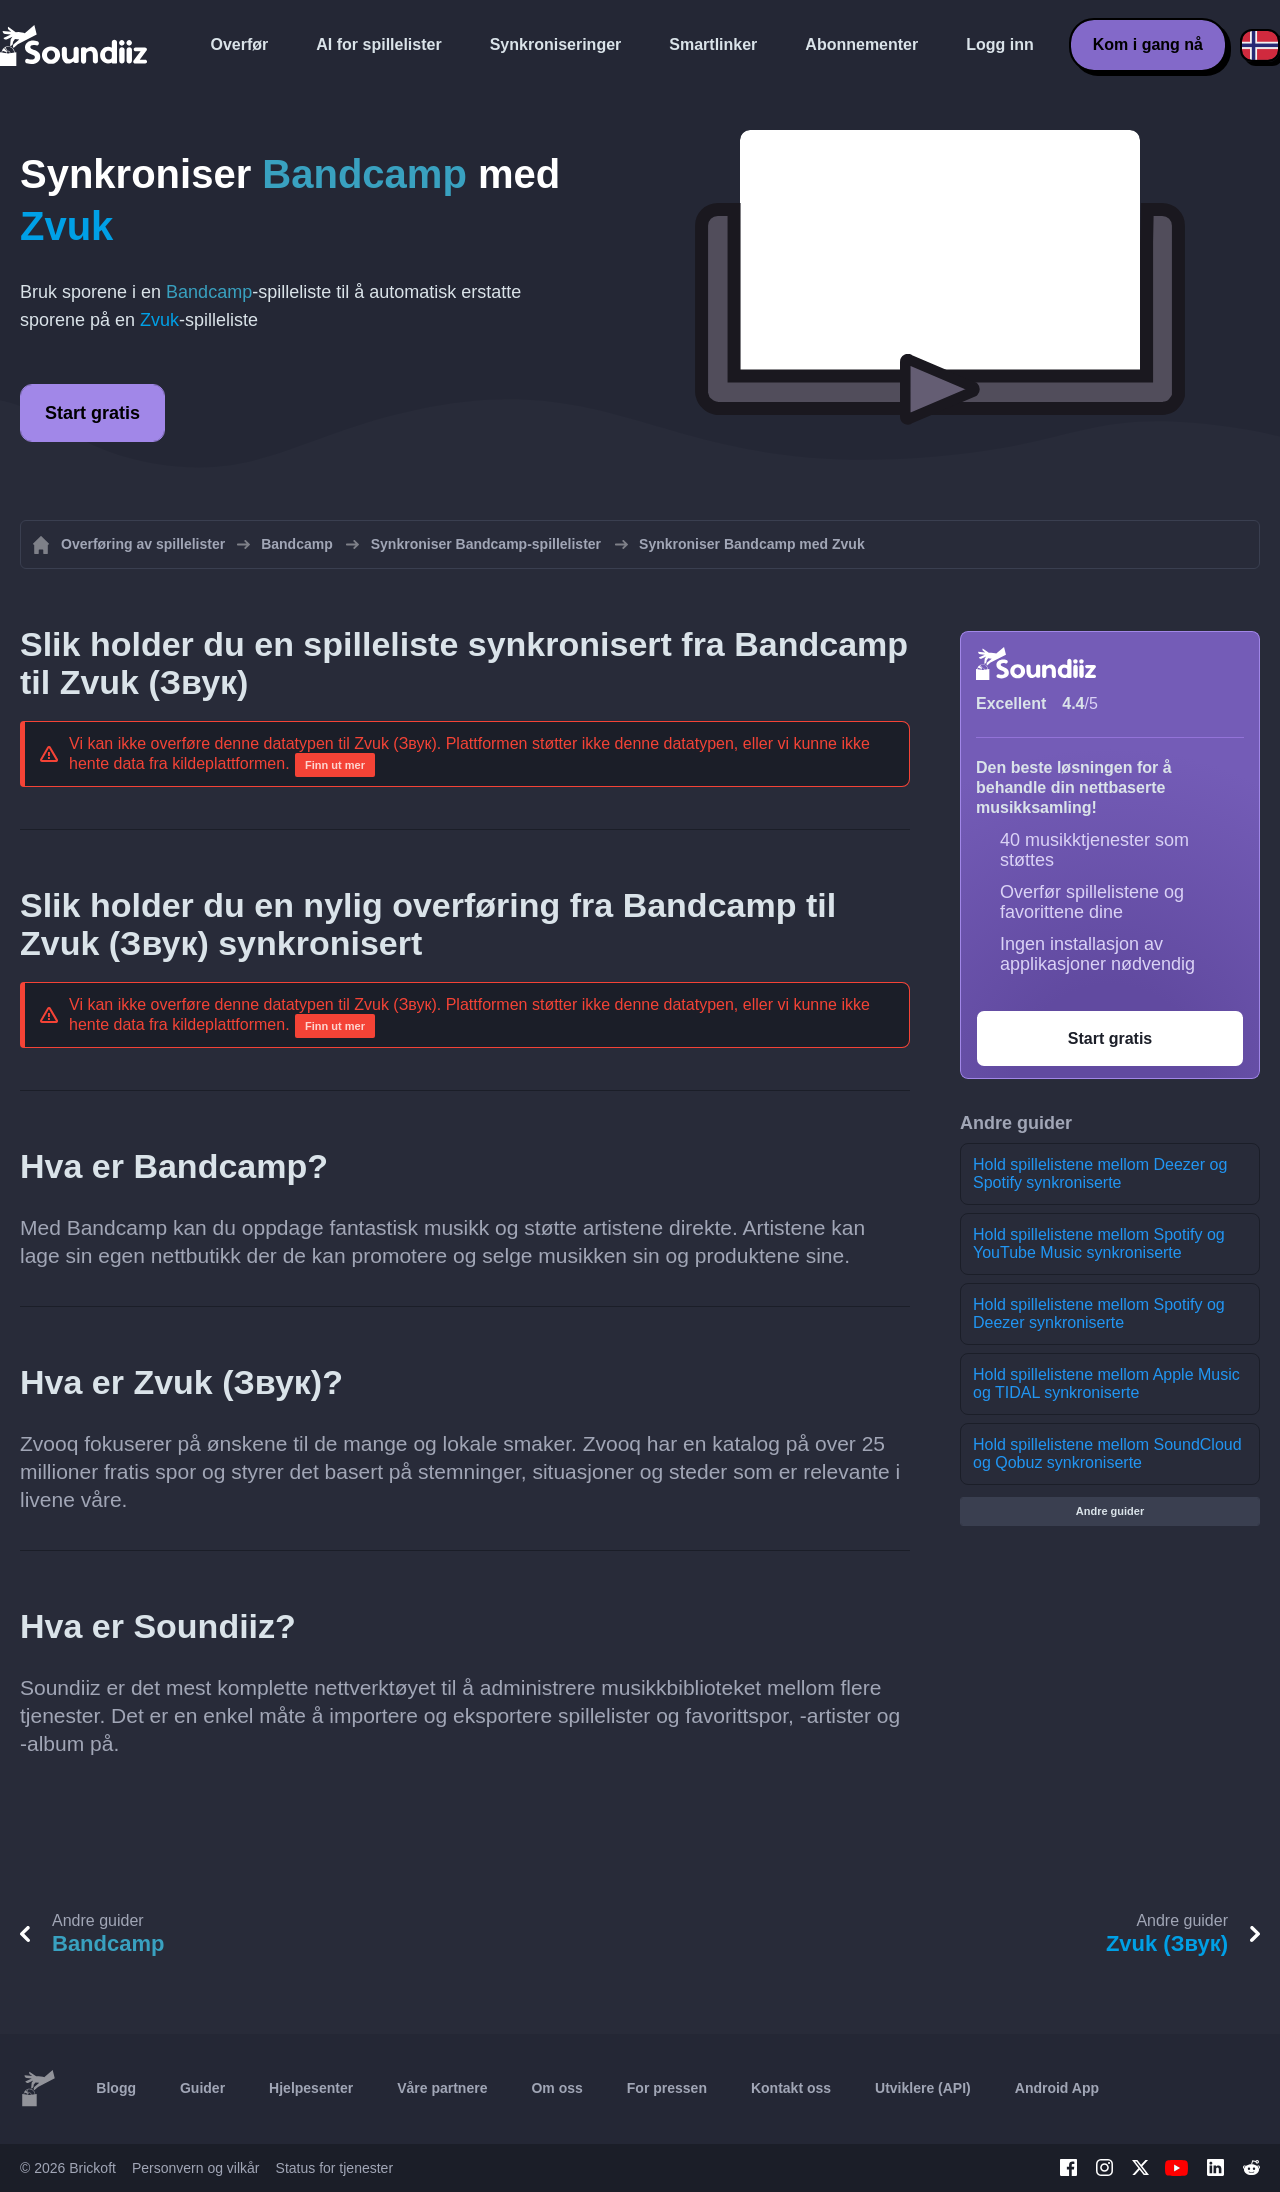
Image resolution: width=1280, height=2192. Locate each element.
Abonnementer (861, 44)
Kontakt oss (791, 2088)
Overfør (240, 44)
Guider (202, 2088)
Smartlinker (713, 44)
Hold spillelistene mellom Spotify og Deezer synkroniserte (1099, 1313)
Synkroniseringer (556, 44)
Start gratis (92, 413)
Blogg (116, 2088)
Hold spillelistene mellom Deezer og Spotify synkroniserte (1100, 1173)
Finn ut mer (335, 765)
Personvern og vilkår (196, 2168)
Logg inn (1000, 44)
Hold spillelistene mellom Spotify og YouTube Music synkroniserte (1099, 1243)
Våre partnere (442, 2088)
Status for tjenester (335, 2168)
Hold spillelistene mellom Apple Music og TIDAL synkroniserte (1106, 1383)
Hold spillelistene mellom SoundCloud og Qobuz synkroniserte (1107, 1453)
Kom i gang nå (1148, 44)
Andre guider (1110, 1511)
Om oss (556, 2088)
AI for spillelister (378, 44)
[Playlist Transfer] (75, 45)
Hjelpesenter (311, 2088)
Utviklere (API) (923, 2088)
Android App (1057, 2088)
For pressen (667, 2088)
